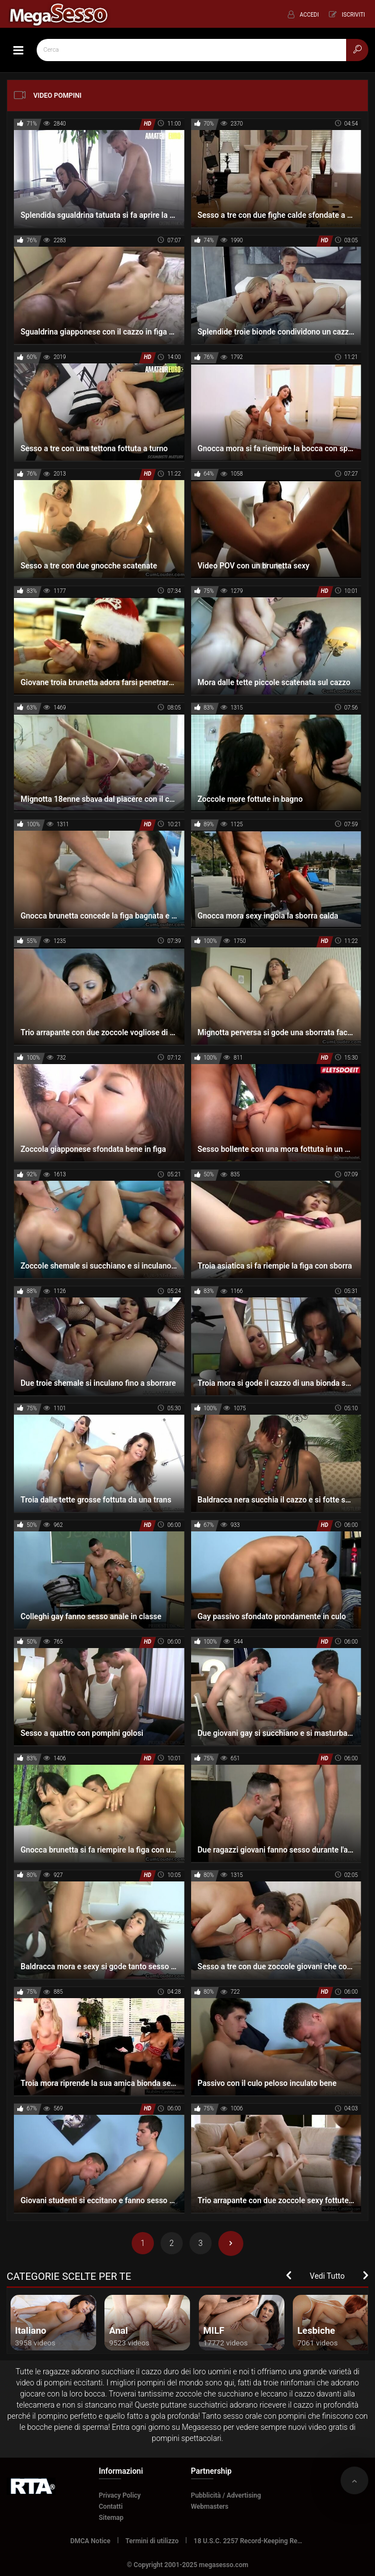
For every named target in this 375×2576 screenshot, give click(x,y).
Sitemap (111, 2518)
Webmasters (210, 2506)
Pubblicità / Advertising (226, 2495)
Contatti (111, 2506)
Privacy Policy (120, 2495)
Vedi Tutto (327, 2276)
